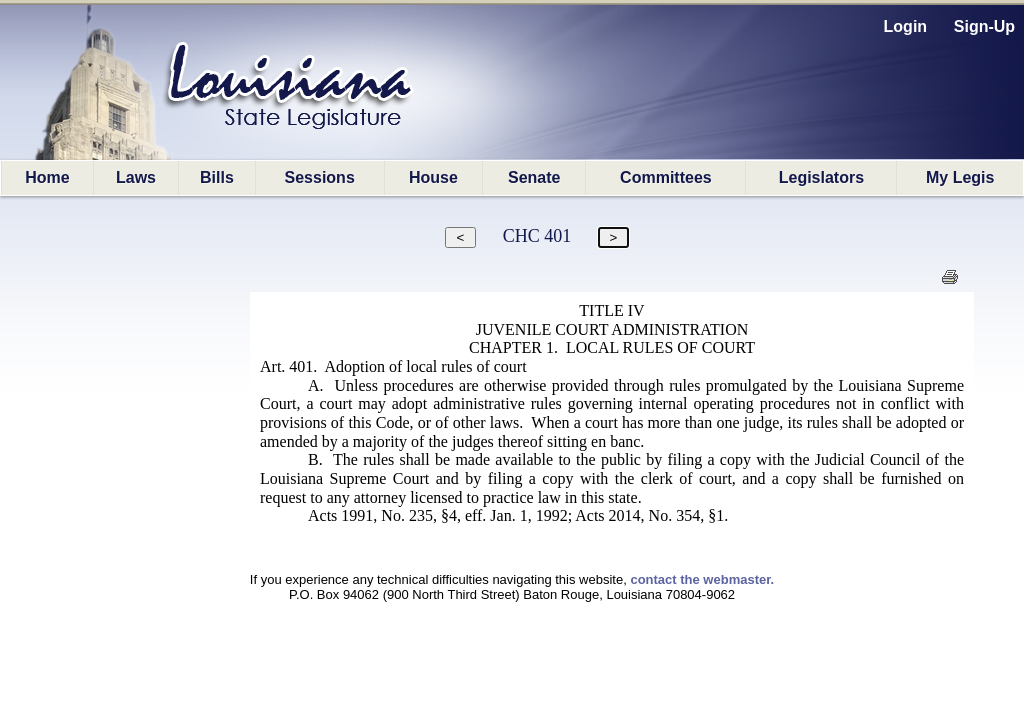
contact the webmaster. (702, 579)
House (433, 177)
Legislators (821, 177)
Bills (217, 177)
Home (47, 177)
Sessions (320, 177)
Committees (666, 177)
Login (906, 26)
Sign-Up (984, 26)
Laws (136, 177)
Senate (534, 177)
